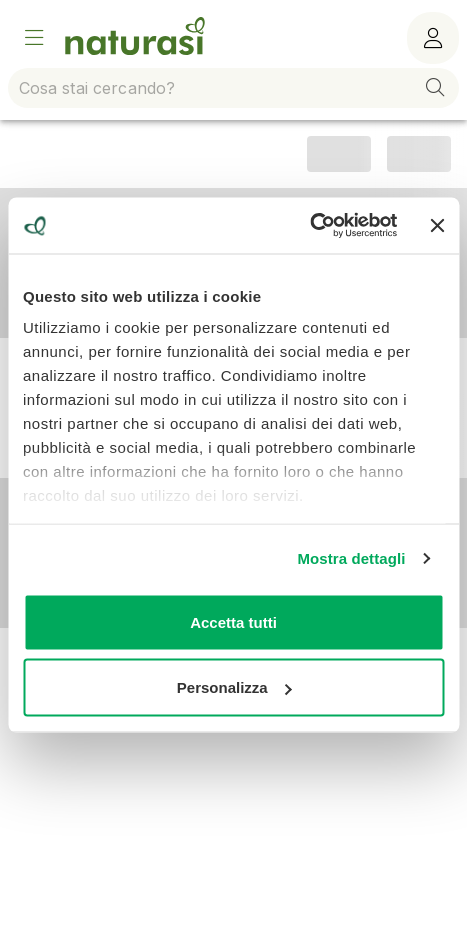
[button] (435, 88)
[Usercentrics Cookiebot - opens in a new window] (310, 226)
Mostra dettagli (351, 558)
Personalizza (234, 687)
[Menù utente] (433, 38)
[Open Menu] (34, 38)
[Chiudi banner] (437, 225)
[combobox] (233, 88)
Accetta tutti (233, 621)
